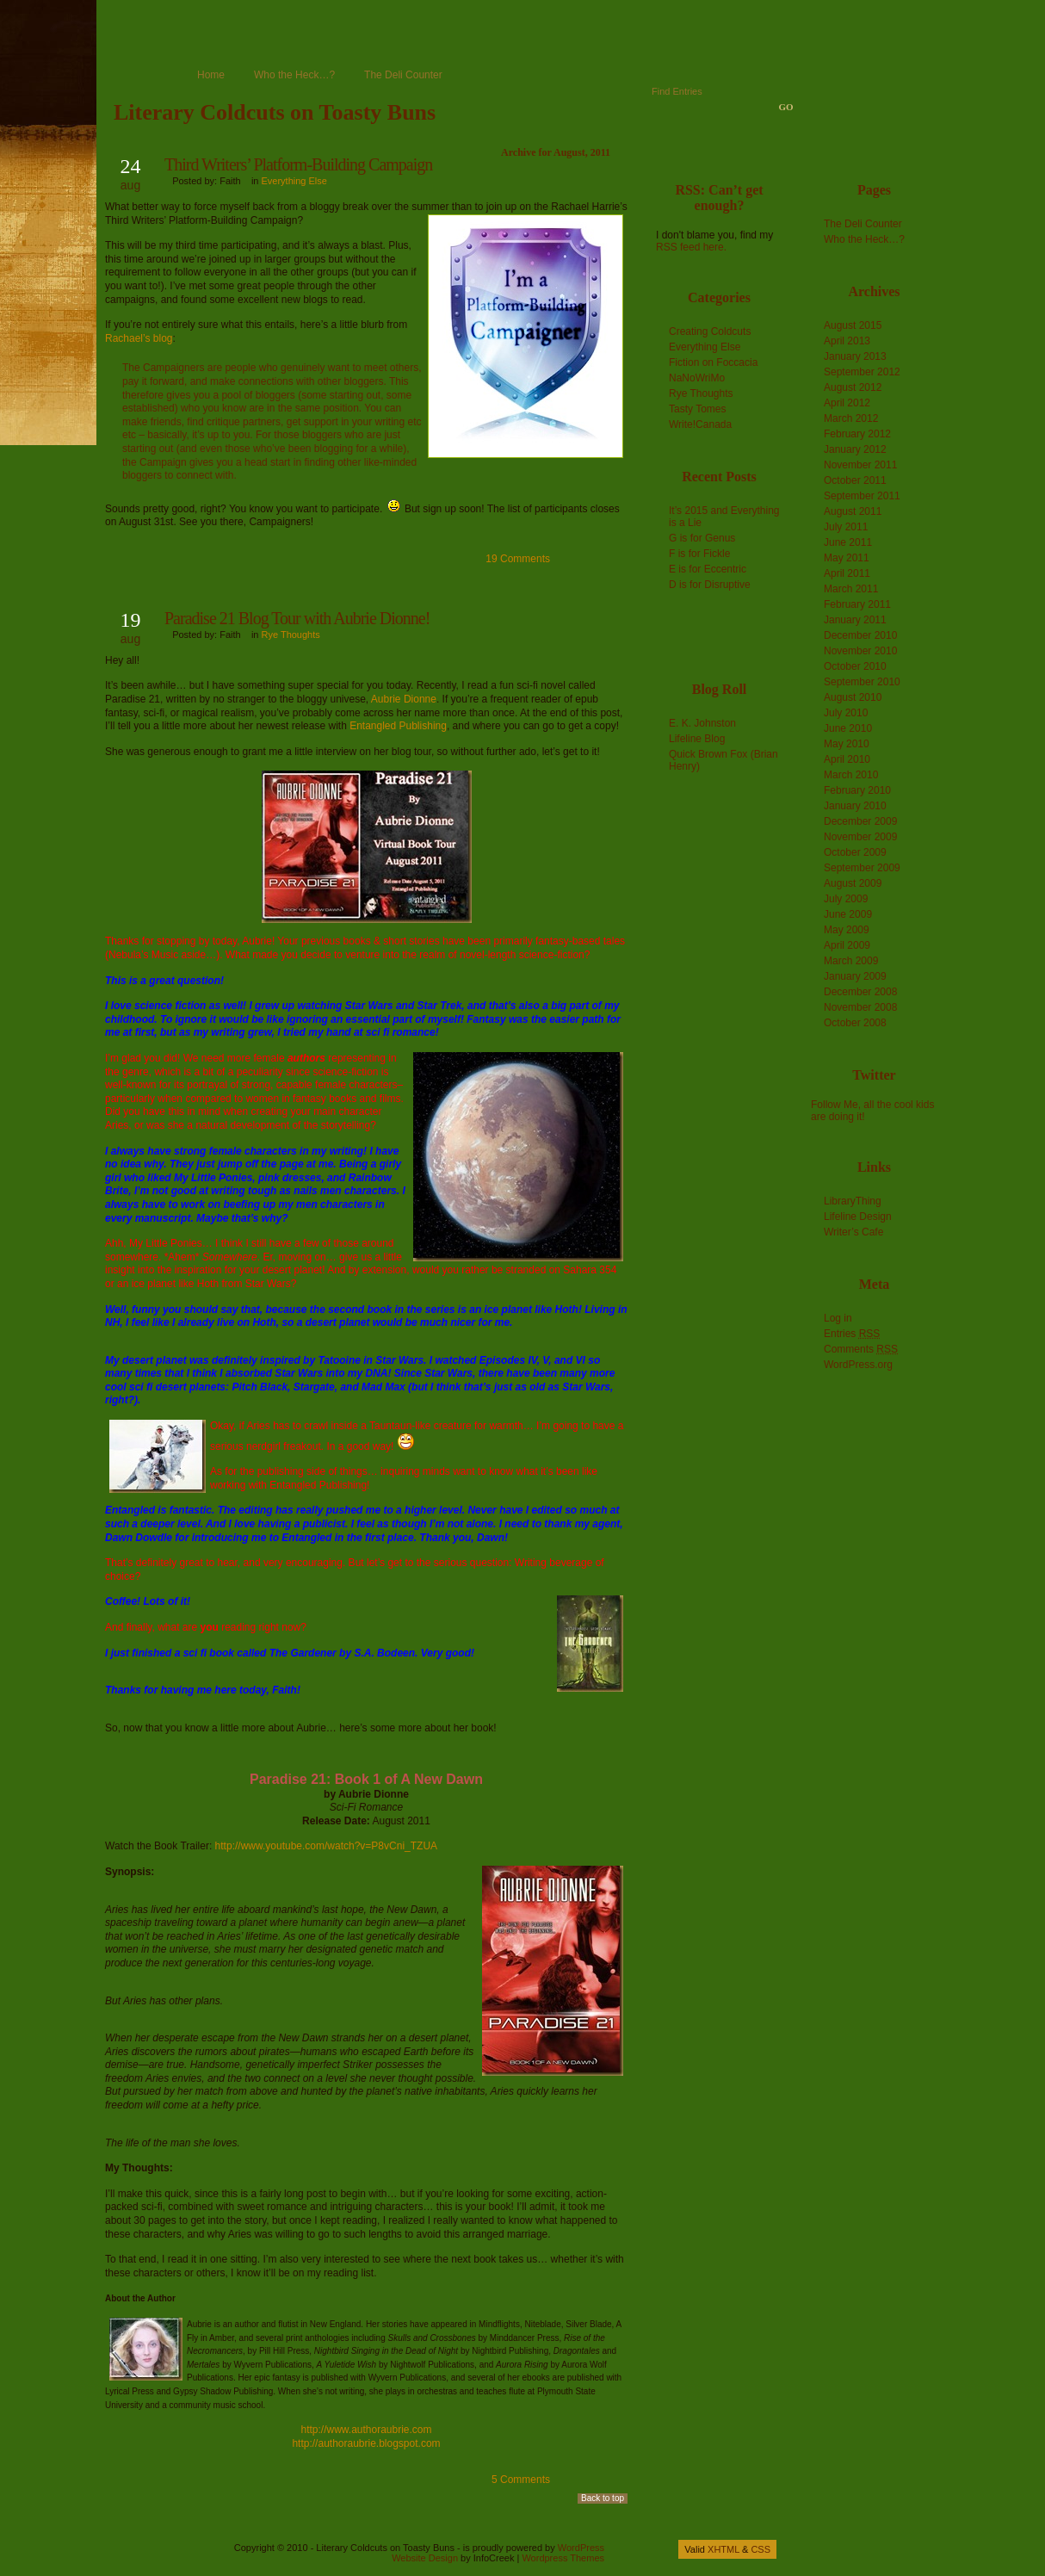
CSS (760, 2549)
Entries (852, 1334)
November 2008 (860, 1007)
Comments (861, 1349)
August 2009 (852, 883)
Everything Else (294, 181)
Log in (838, 1318)
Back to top (602, 2498)
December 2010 (860, 635)
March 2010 (851, 775)
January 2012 (855, 449)
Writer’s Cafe (853, 1232)
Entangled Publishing (398, 726)
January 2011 (855, 620)
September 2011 (862, 496)
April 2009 (847, 945)
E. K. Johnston (702, 723)
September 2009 (862, 868)
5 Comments (521, 2480)
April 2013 (847, 341)
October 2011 (855, 480)
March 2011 (851, 589)
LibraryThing (852, 1201)
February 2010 (857, 790)
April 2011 (847, 573)
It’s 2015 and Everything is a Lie (724, 517)
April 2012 (847, 403)
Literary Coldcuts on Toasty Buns (275, 112)
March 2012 (851, 418)
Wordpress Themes (563, 2558)
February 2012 (857, 434)
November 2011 (860, 465)
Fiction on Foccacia (713, 362)
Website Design (425, 2558)
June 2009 (848, 914)
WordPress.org (858, 1365)
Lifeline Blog (697, 739)
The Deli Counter (403, 75)
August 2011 (852, 511)
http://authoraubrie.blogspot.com (366, 2443)
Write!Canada (700, 424)
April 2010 (847, 759)
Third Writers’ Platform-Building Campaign (298, 164)
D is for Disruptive (710, 585)
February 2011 (857, 604)
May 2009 (846, 930)
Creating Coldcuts (710, 331)
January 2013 (855, 356)
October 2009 (855, 852)
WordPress (581, 2547)
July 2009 (846, 899)
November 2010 (860, 651)
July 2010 (846, 713)
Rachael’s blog (139, 338)
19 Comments (517, 559)
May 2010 (846, 744)
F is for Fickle (699, 554)
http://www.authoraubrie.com (365, 2430)
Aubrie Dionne (403, 699)
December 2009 (860, 821)
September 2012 (862, 372)
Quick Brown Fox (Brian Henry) (723, 760)
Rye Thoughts (291, 634)
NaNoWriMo (697, 378)
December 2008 (860, 992)
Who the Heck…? (294, 75)
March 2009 (851, 961)
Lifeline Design (858, 1217)
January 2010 (855, 806)
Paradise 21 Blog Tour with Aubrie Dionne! (297, 618)
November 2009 (860, 837)
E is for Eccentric (707, 569)
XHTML (723, 2549)
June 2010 (848, 728)
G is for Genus (702, 538)
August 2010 (852, 697)
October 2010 (855, 666)
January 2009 (855, 976)
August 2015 (852, 325)
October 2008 (855, 1023)
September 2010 (862, 682)
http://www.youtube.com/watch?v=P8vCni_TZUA (326, 1846)
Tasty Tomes (697, 409)
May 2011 (846, 558)
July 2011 (846, 527)
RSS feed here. (691, 247)
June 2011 (848, 542)
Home (211, 75)
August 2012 (852, 387)
